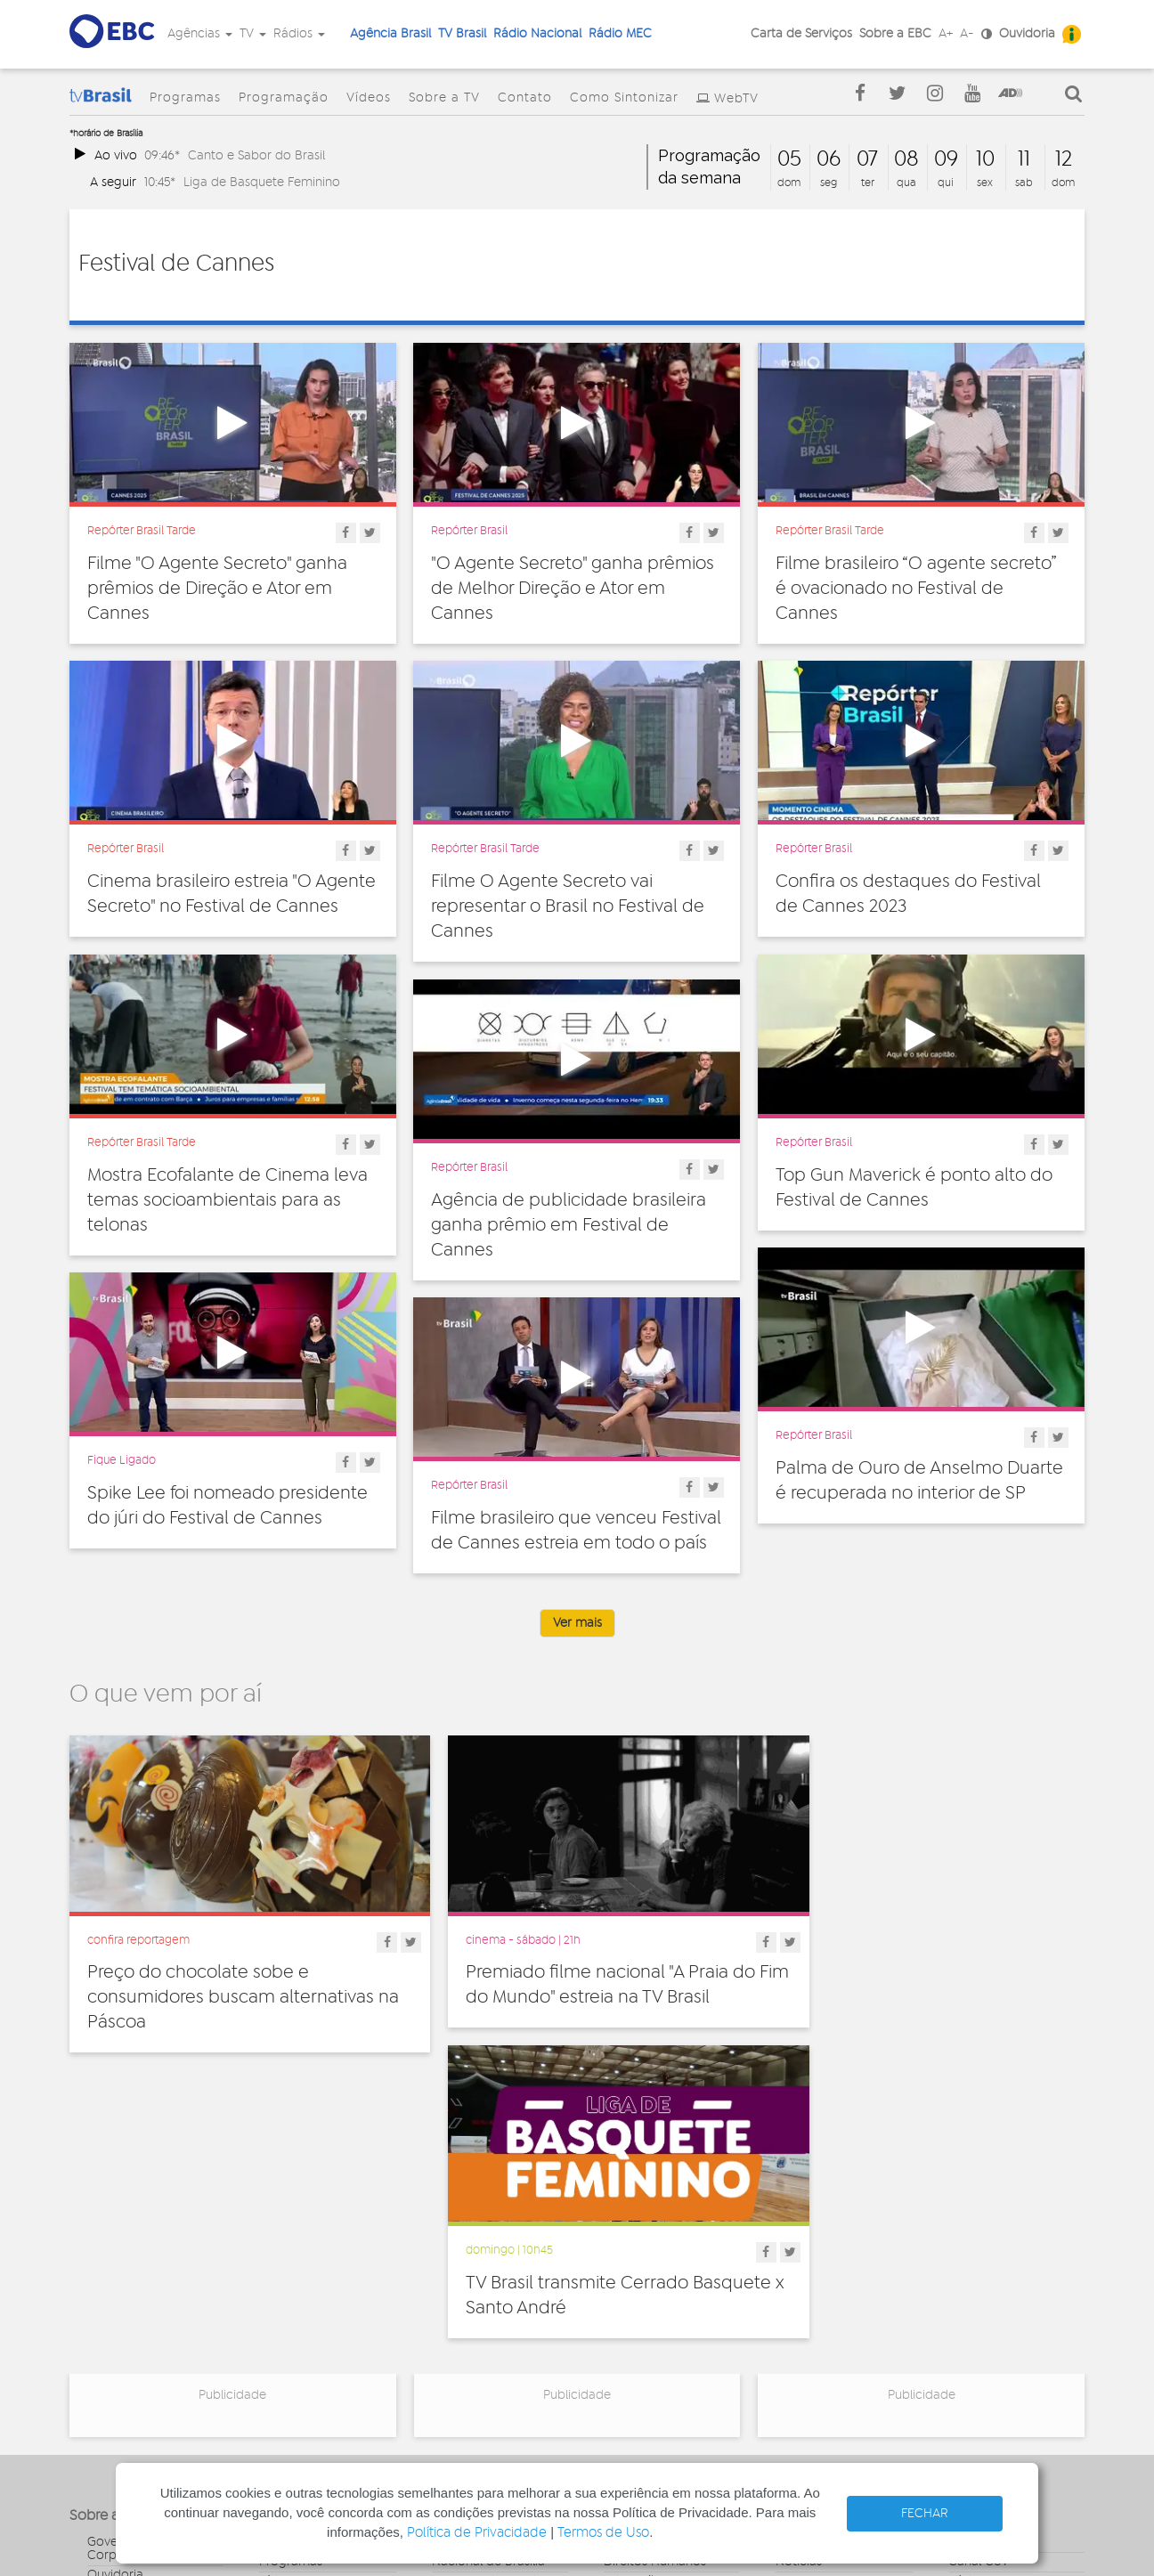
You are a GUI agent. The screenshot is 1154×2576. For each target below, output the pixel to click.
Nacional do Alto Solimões (480, 2338)
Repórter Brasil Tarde (141, 530)
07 (867, 159)
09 (946, 159)
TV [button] (253, 34)
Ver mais (577, 1623)
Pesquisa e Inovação (662, 2337)
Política (625, 2357)
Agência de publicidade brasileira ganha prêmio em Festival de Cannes (568, 1225)
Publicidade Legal (138, 2350)
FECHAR (924, 2513)
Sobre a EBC (895, 34)
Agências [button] (199, 34)
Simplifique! (119, 2311)
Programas (185, 98)
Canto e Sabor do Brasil (256, 155)
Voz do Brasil (985, 2298)
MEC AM (455, 2383)
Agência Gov (985, 2239)
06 (829, 159)
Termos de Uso (603, 2532)
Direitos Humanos (655, 2259)
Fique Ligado (121, 1460)
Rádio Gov (978, 2278)
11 (1024, 159)
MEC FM (454, 2364)
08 (906, 159)
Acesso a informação (148, 2331)
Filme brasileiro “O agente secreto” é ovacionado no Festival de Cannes (916, 588)
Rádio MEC (620, 34)
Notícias (799, 2259)
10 (985, 159)
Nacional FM (467, 2239)
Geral (619, 2298)
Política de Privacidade (477, 2532)
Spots (792, 2337)
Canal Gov (978, 2259)
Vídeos (368, 98)
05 (789, 159)
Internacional (641, 2318)
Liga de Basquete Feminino (261, 182)
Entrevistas (806, 2239)
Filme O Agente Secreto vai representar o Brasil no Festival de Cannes (567, 906)
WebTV (736, 99)
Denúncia (114, 2292)
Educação (633, 2278)
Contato (525, 98)
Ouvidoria (1027, 34)
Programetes (813, 2278)
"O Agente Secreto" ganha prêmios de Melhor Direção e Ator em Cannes (572, 588)
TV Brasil (462, 34)
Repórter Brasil (469, 530)
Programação (284, 98)
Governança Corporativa (122, 2246)
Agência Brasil (390, 34)
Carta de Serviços (801, 34)
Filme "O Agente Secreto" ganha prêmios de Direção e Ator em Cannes (217, 588)
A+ (946, 34)
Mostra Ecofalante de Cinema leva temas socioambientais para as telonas (227, 1200)
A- (967, 34)
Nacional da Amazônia (497, 2311)
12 (1063, 159)
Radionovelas (814, 2298)
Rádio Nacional (537, 34)
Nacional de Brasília (488, 2259)
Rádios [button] (299, 34)
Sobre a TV (444, 98)
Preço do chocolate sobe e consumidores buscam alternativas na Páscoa (230, 1980)
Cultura (625, 2239)
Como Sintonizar (624, 98)
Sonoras (799, 2318)
